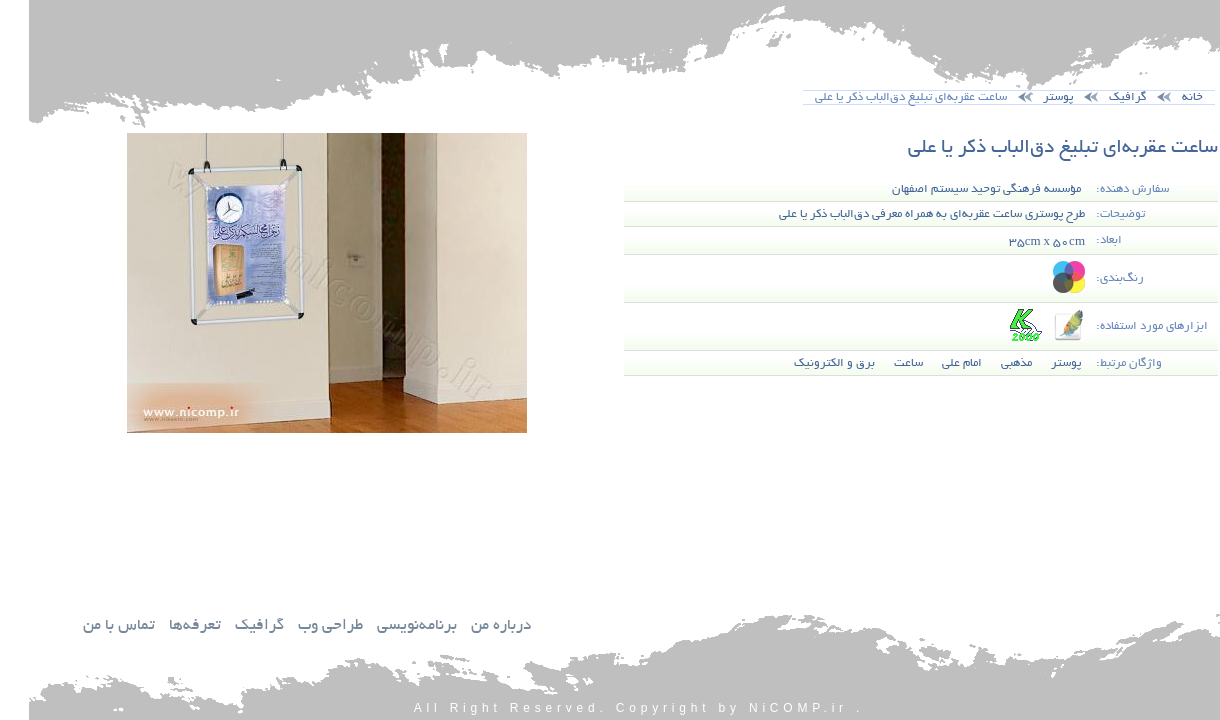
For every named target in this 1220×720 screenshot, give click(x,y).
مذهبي (987, 363)
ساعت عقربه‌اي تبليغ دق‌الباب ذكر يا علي (1034, 148)
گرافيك (230, 626)
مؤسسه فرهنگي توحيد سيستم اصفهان (957, 189)
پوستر (1029, 97)
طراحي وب (301, 626)
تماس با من (90, 626)
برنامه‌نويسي (388, 626)
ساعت (879, 363)
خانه (1163, 97)
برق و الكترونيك (805, 363)
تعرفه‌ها (166, 626)
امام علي (933, 363)
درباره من (472, 626)
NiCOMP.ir (769, 708)
